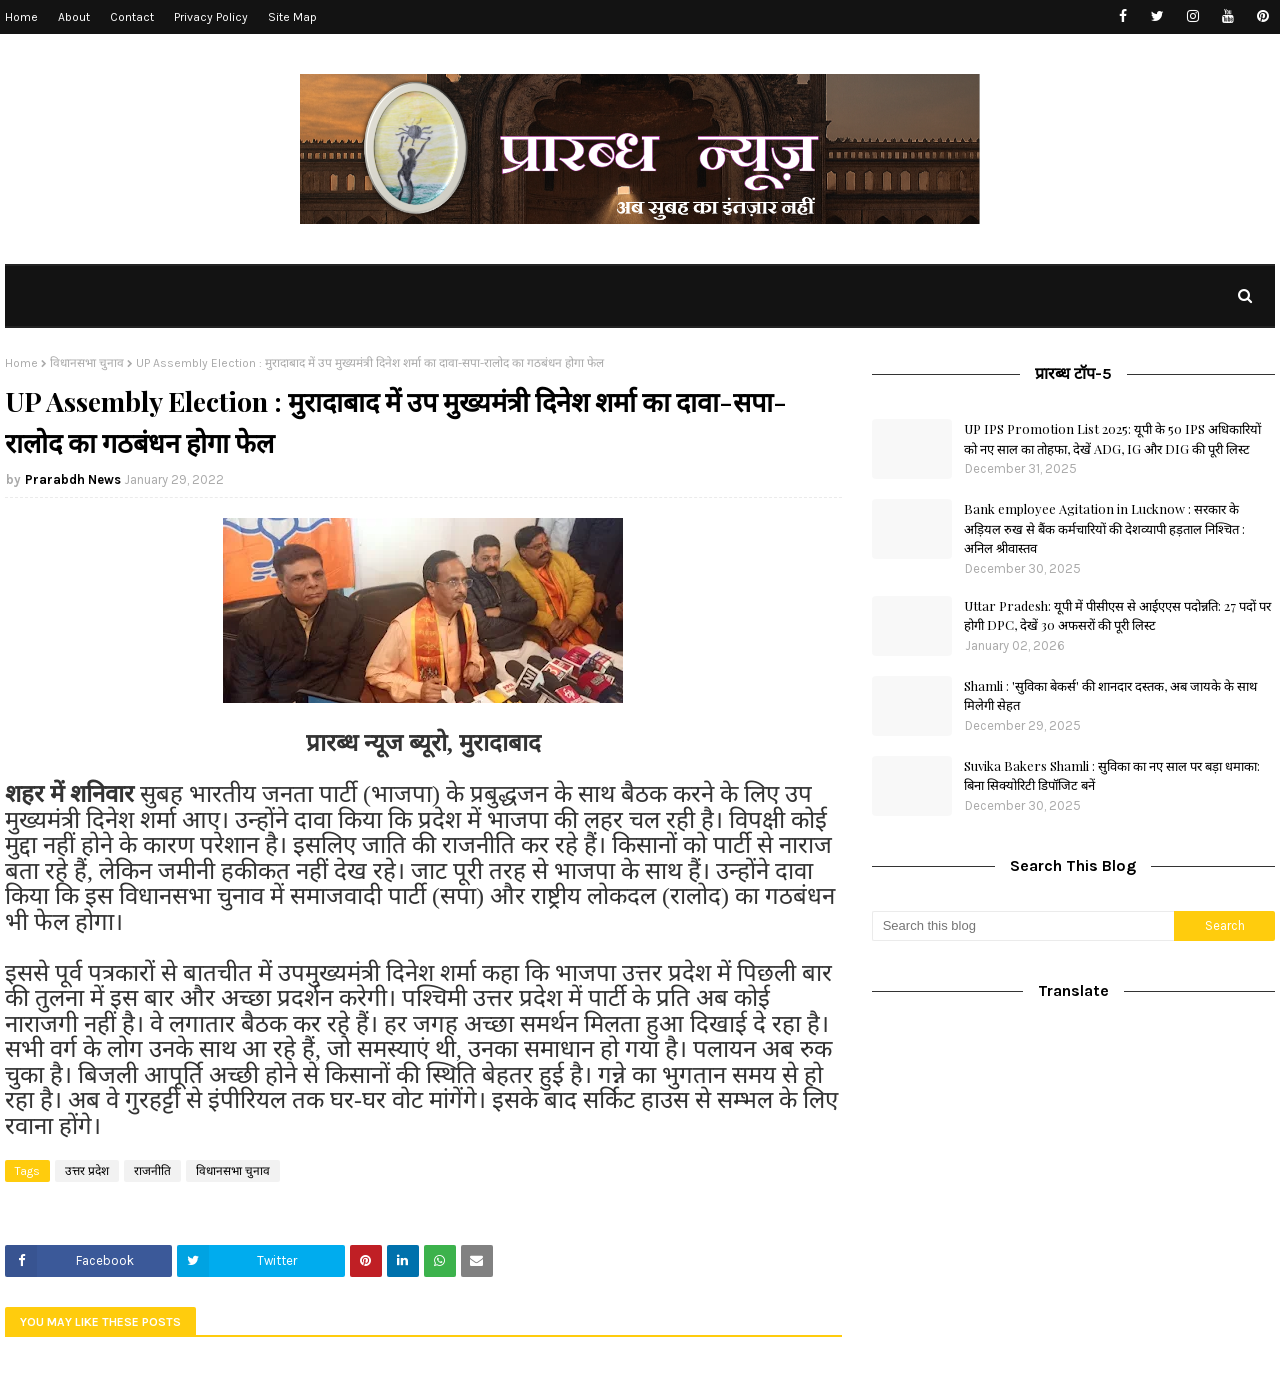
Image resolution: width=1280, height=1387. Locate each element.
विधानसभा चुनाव (87, 363)
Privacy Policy (211, 17)
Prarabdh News (73, 479)
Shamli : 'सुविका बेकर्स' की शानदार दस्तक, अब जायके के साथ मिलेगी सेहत (1110, 695)
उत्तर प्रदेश (87, 1171)
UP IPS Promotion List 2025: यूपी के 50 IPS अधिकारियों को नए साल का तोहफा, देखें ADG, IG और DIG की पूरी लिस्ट (1112, 438)
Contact (132, 17)
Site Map (292, 17)
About (74, 17)
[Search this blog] (1023, 926)
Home (21, 17)
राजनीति (152, 1171)
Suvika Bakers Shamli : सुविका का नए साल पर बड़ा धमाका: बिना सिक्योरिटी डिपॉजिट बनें (1112, 775)
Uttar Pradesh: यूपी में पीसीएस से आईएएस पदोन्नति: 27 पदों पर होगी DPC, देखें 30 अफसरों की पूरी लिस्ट (1117, 615)
